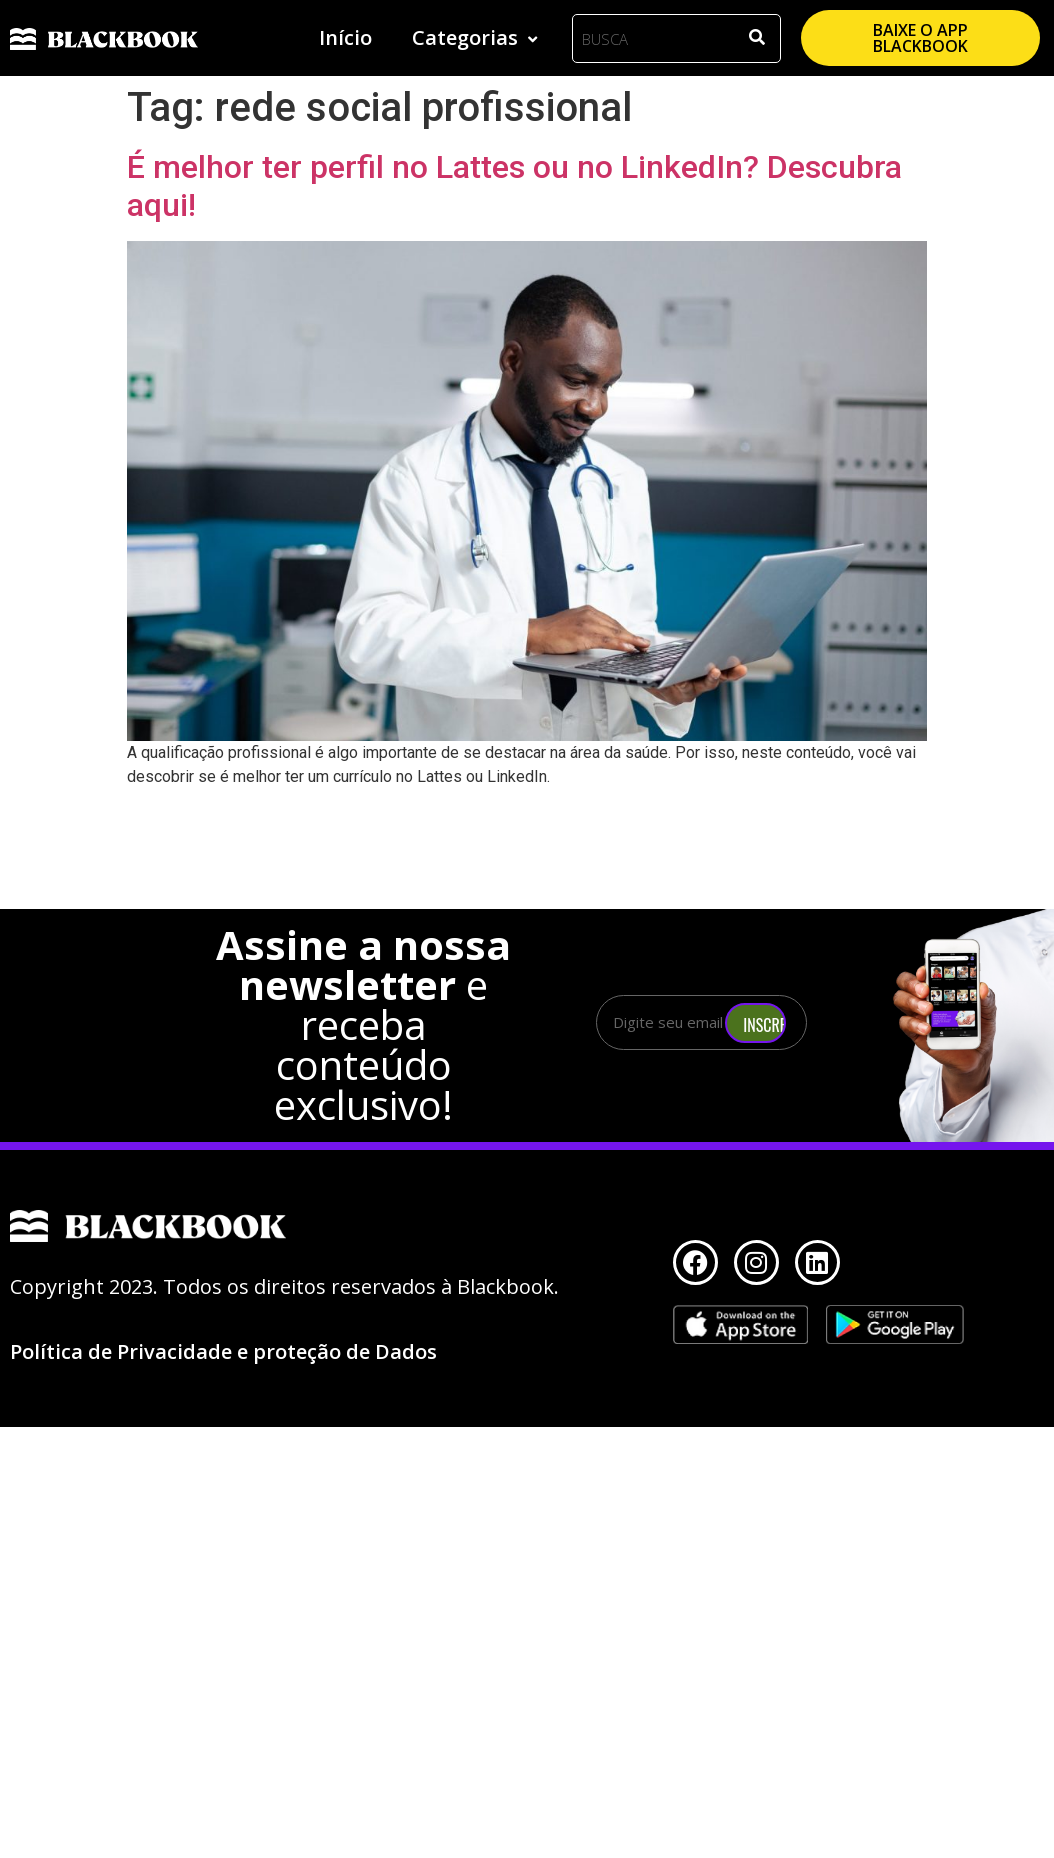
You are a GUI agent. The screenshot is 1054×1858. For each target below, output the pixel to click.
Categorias (477, 37)
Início (345, 37)
